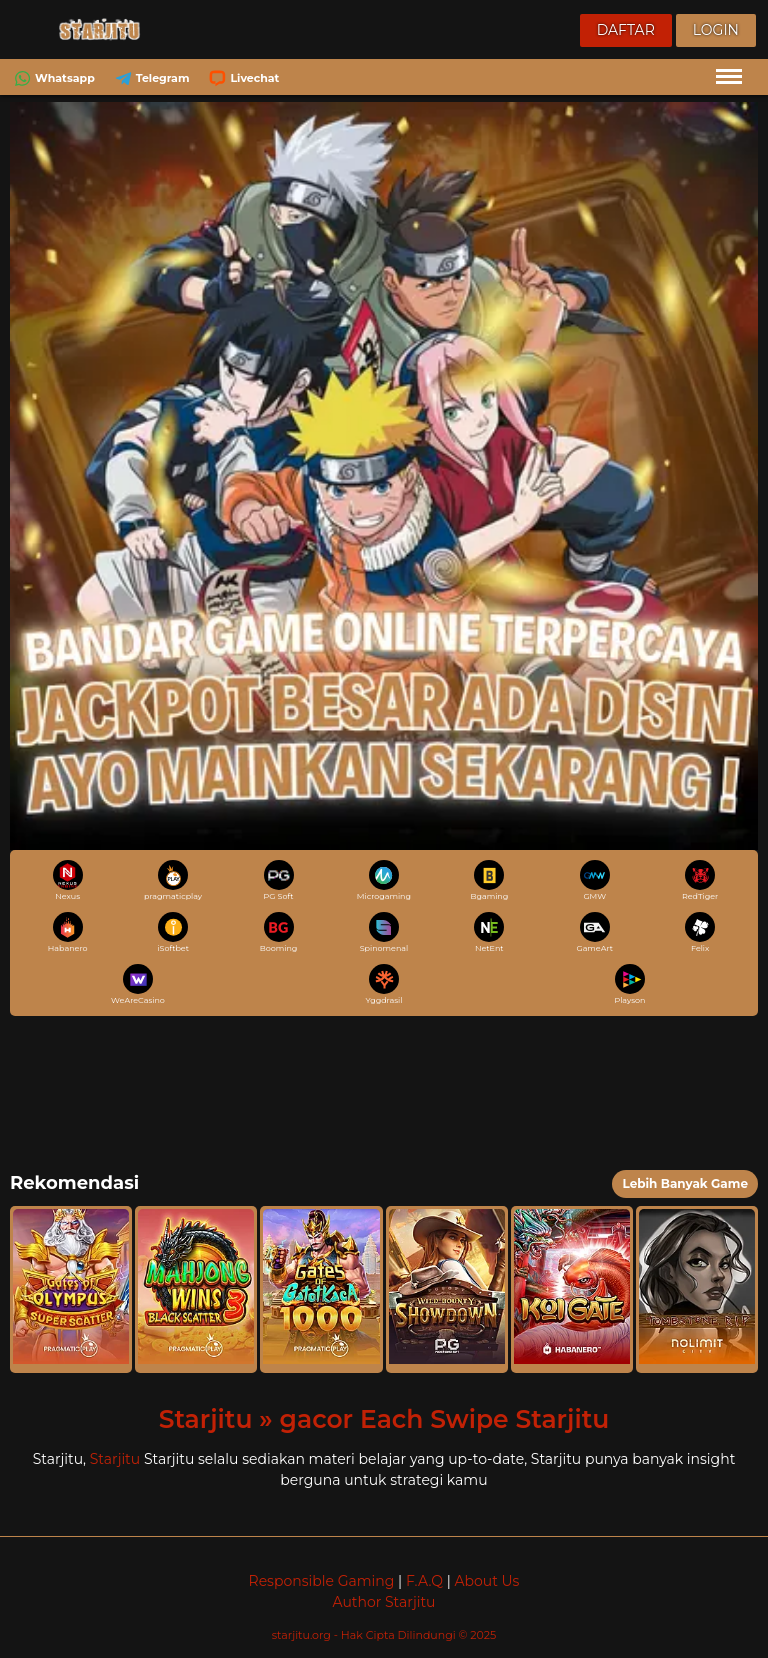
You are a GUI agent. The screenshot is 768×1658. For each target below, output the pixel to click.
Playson (629, 984)
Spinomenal (384, 932)
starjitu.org (303, 1635)
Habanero (68, 932)
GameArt (594, 932)
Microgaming (384, 880)
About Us (486, 1581)
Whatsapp (52, 78)
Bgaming (489, 880)
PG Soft (279, 880)
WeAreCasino (138, 984)
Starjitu (115, 1459)
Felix (700, 932)
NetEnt (489, 932)
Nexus (68, 880)
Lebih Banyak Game (685, 1183)
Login (716, 30)
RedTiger (700, 880)
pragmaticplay (173, 880)
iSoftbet (173, 932)
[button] (71, 1289)
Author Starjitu (384, 1602)
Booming (279, 932)
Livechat (242, 78)
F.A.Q (424, 1581)
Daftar (626, 30)
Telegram (150, 78)
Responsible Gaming (322, 1581)
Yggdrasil (384, 984)
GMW (595, 880)
